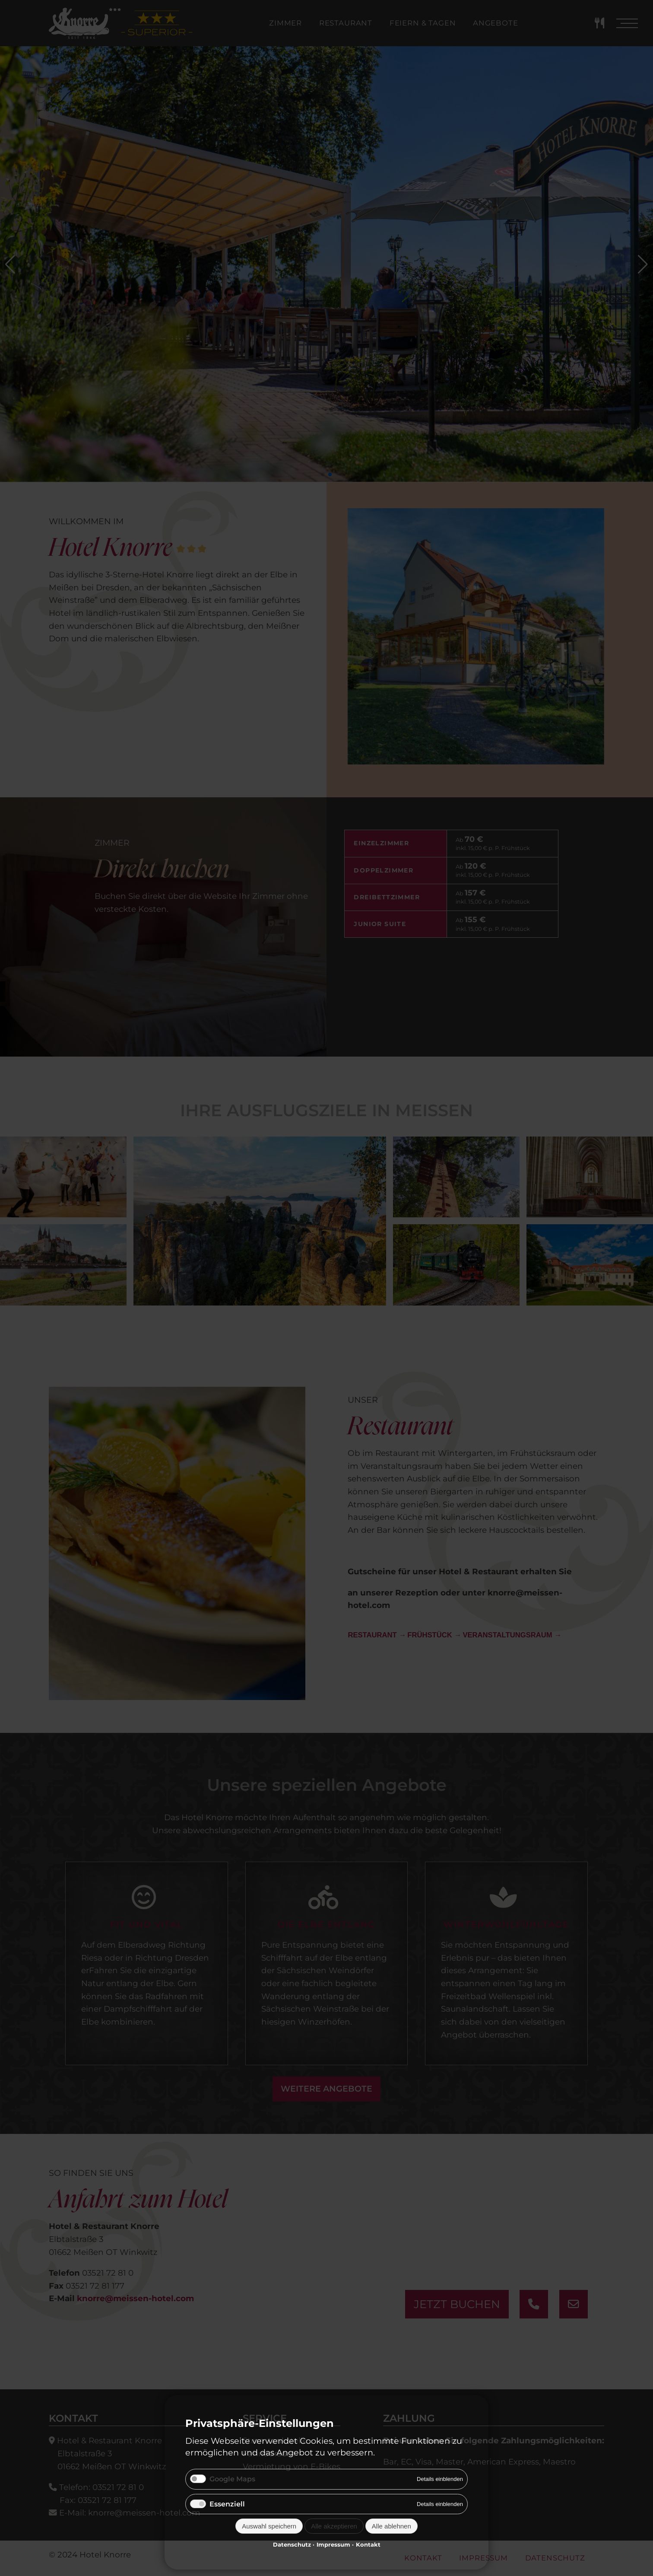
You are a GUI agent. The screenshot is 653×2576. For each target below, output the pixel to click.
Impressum (333, 2544)
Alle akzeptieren (334, 2526)
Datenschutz (292, 2544)
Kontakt (368, 2544)
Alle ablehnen (391, 2526)
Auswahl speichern (269, 2526)
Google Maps (232, 2479)
